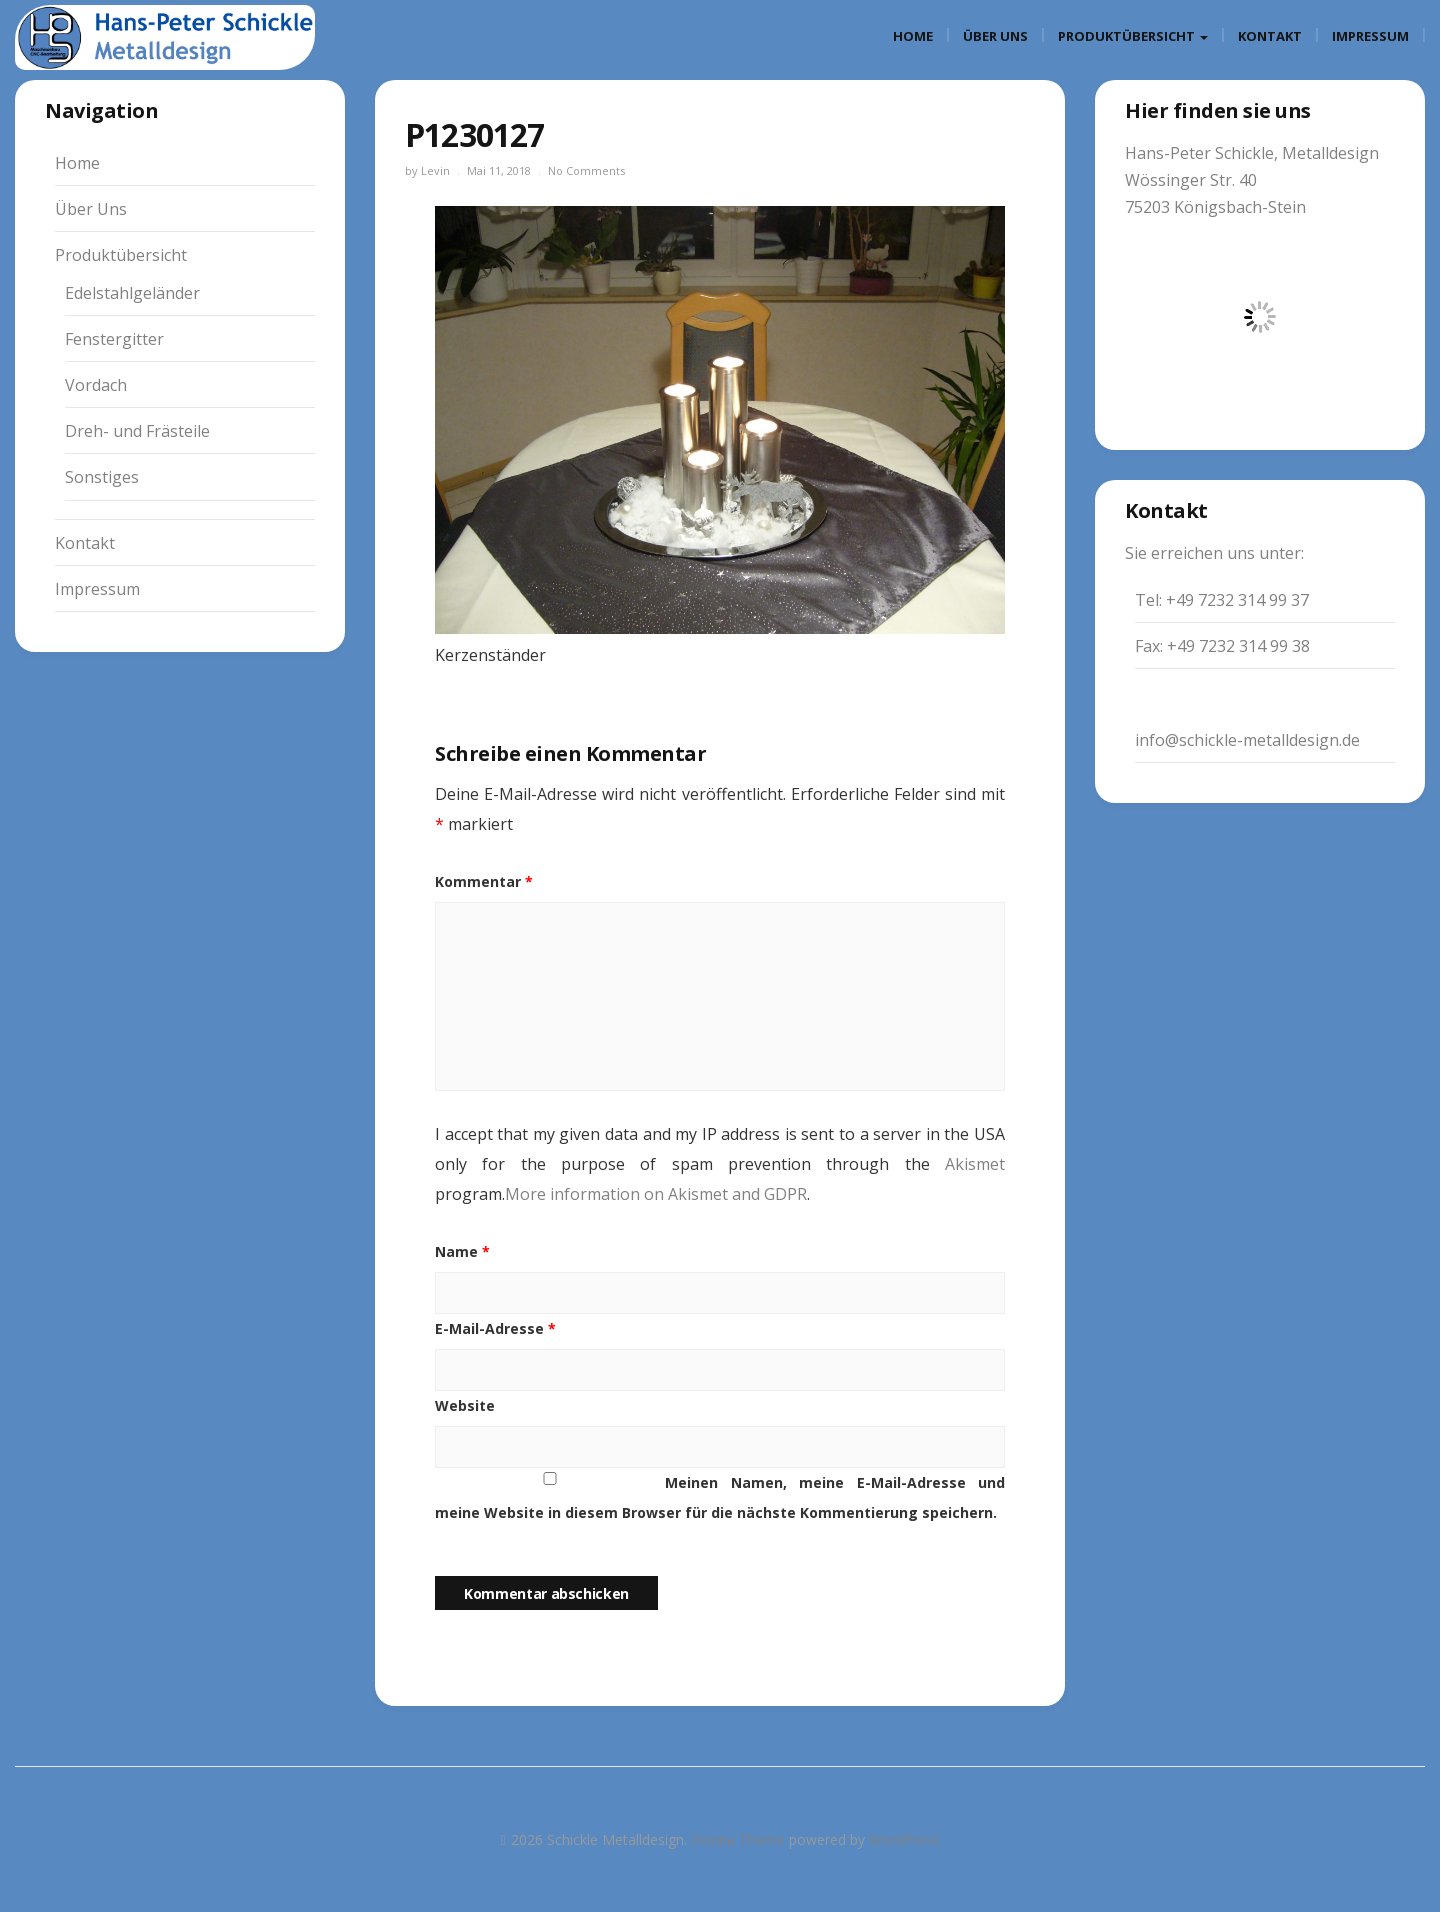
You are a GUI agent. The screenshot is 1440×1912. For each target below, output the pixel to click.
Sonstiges (102, 477)
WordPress (904, 1839)
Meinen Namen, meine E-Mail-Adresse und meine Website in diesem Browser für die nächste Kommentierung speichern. (720, 1497)
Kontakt (1270, 36)
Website (465, 1405)
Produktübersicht (1133, 36)
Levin (435, 170)
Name (462, 1251)
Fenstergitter (114, 339)
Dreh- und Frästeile (137, 431)
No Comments (586, 170)
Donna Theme (740, 1839)
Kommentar (484, 881)
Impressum (1370, 36)
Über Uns (995, 36)
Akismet (975, 1164)
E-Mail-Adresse (495, 1328)
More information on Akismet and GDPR (656, 1194)
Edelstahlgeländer (132, 293)
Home (913, 36)
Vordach (96, 385)
